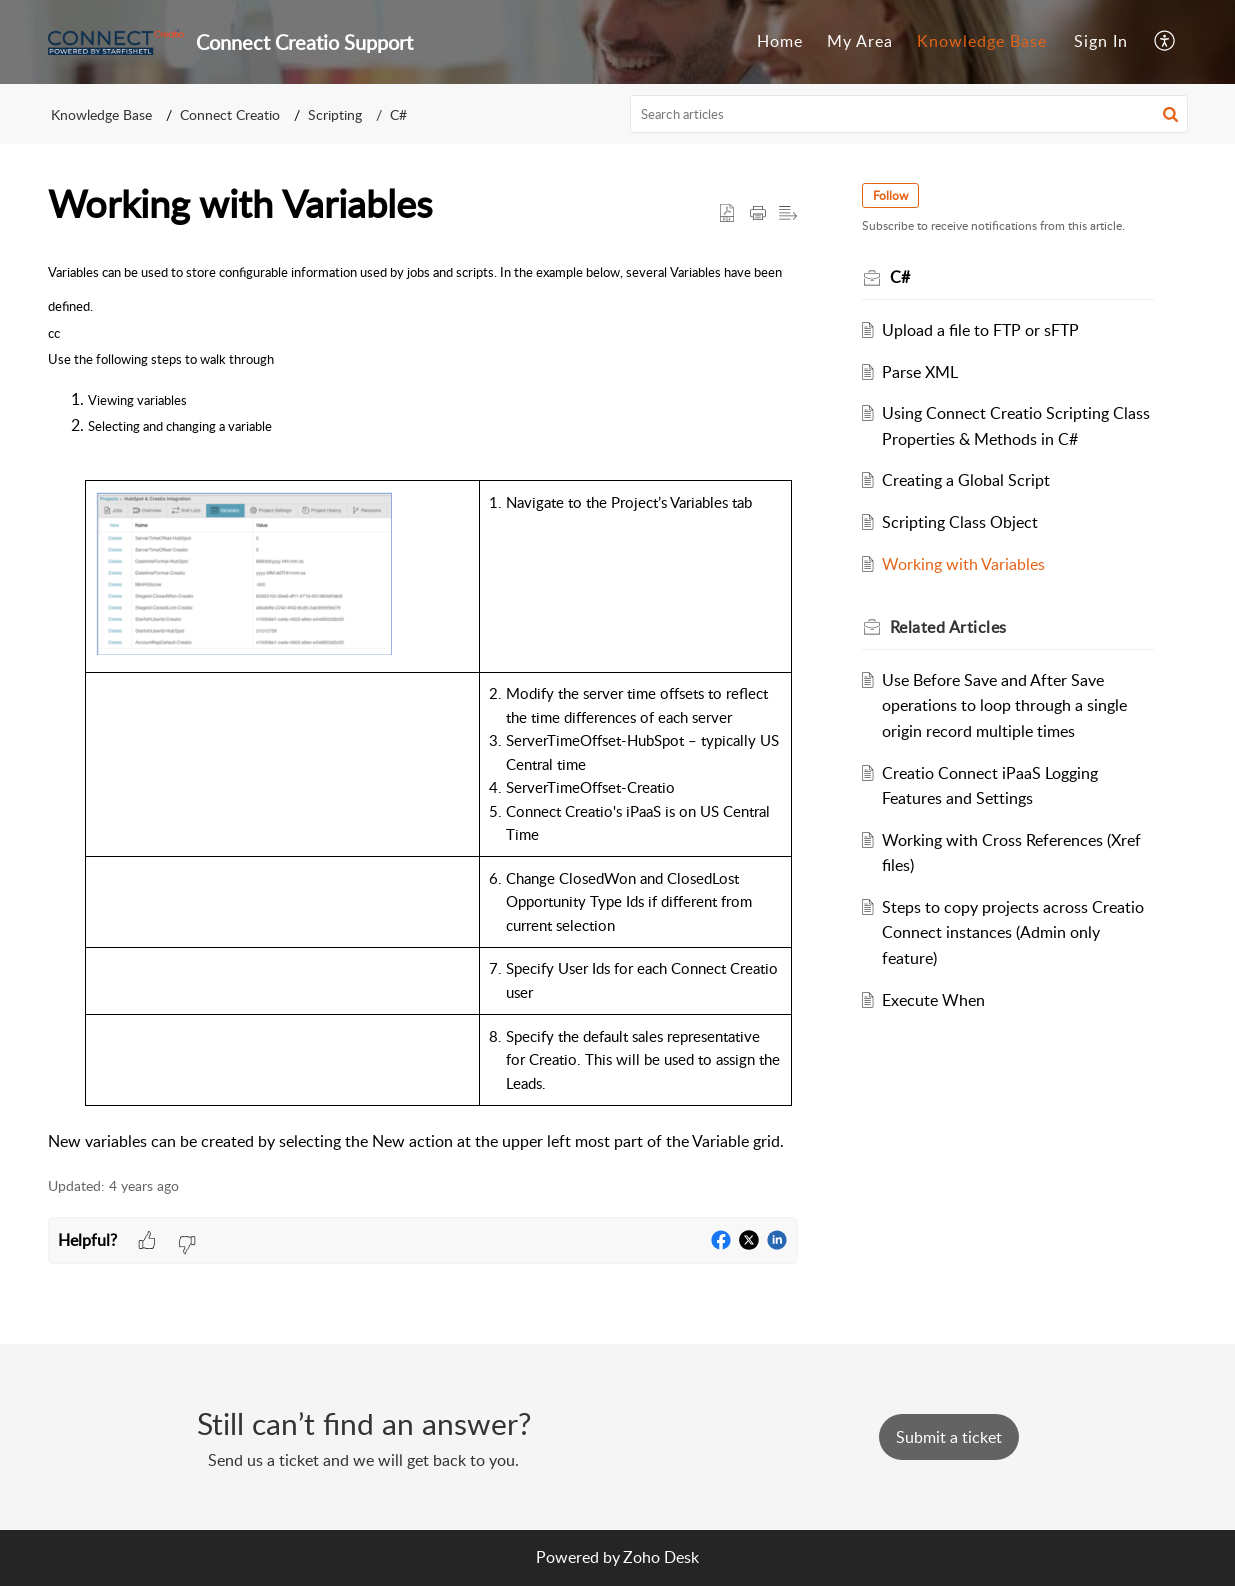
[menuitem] (780, 42)
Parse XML (920, 372)
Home (780, 41)
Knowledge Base (982, 41)
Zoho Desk (661, 1557)
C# (398, 114)
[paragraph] (423, 703)
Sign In (1101, 41)
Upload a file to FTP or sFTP (980, 330)
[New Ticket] (949, 1437)
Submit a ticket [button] (949, 1437)
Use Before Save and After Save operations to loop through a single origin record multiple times (1004, 705)
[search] (909, 114)
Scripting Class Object (960, 522)
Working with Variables (963, 564)
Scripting (335, 114)
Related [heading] (948, 627)
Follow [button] (890, 195)
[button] (1165, 42)
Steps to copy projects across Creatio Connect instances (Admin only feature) (1013, 932)
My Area (860, 41)
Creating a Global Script (966, 480)
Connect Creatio (230, 114)
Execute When (933, 1000)
